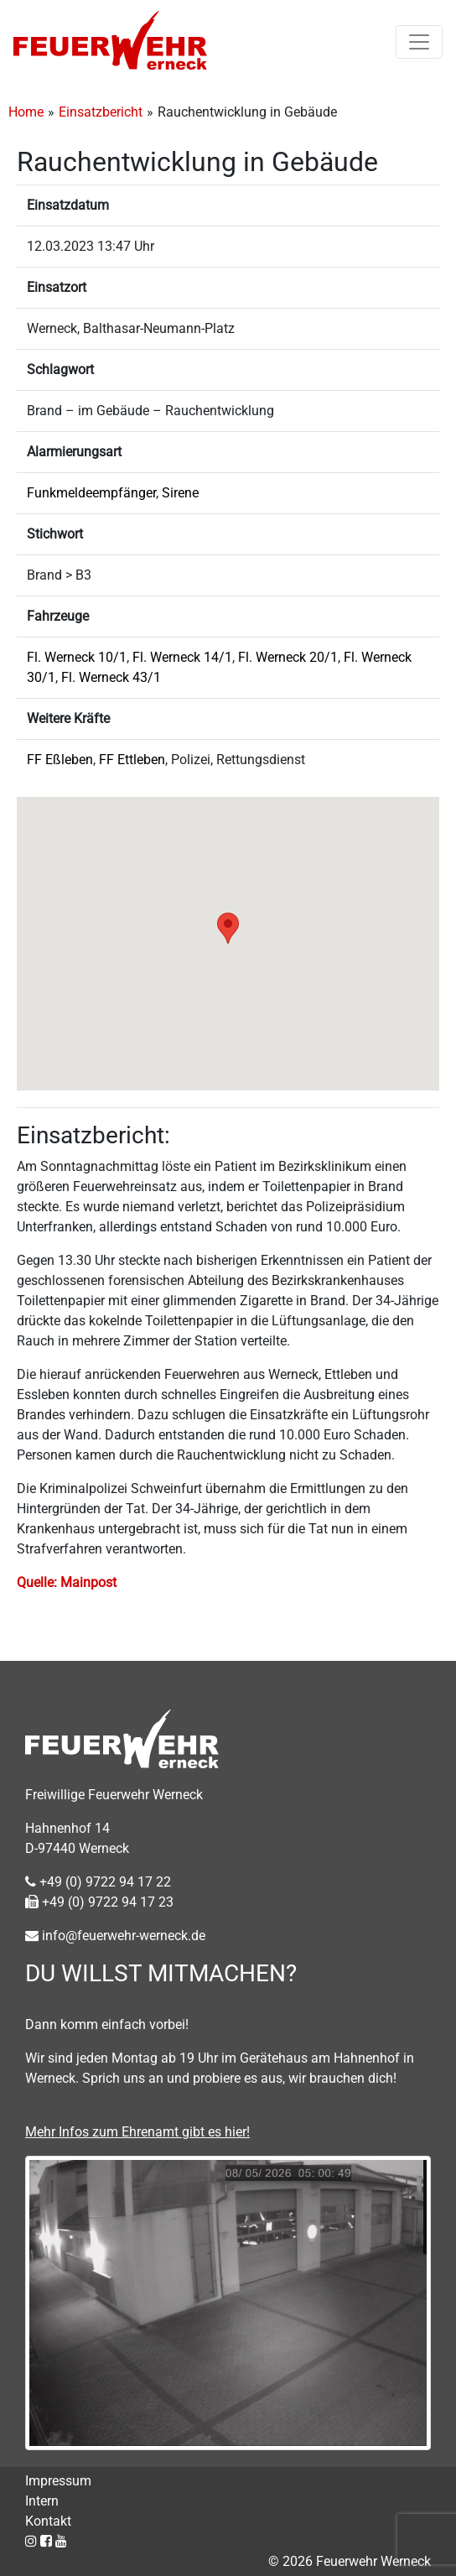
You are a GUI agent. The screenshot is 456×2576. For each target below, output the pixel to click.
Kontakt (48, 2521)
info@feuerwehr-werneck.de (115, 1936)
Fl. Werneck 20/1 (288, 657)
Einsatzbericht (100, 112)
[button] (228, 928)
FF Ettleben (132, 760)
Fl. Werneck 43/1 (111, 677)
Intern (42, 2501)
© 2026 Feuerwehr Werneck (349, 2561)
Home (26, 112)
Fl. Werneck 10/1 (77, 657)
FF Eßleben (60, 760)
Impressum (58, 2481)
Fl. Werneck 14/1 (182, 657)
